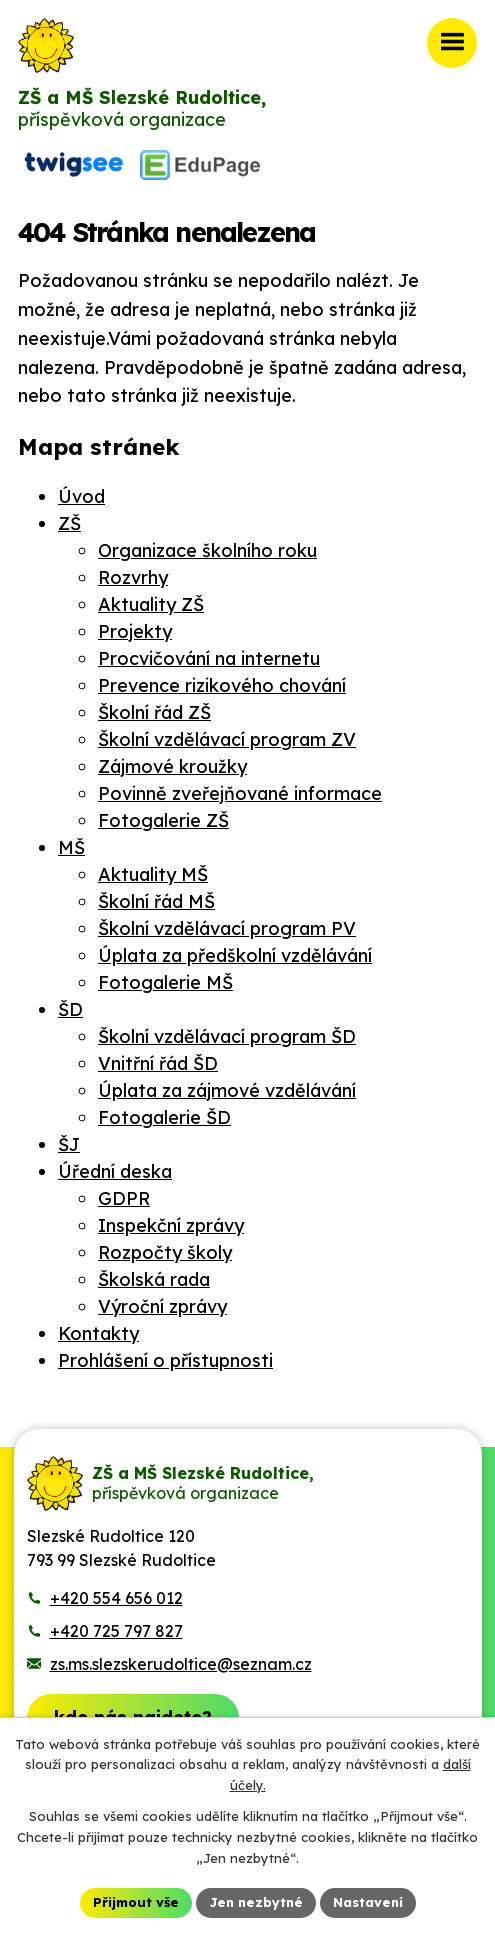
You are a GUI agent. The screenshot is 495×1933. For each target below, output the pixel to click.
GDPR (124, 1198)
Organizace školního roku (207, 550)
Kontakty (98, 1333)
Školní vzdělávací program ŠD (227, 1036)
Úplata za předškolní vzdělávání (235, 955)
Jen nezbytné (256, 1902)
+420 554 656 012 (116, 1598)
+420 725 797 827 (116, 1631)
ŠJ (69, 1144)
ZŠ (69, 523)
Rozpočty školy (165, 1252)
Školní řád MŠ (156, 901)
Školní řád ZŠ (154, 712)
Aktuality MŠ (153, 874)
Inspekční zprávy (171, 1225)
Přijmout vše (136, 1902)
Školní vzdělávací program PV (227, 928)
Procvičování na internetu (209, 658)
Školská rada (154, 1279)
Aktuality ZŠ (151, 604)
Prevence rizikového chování (222, 685)
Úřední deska (115, 1171)
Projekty (135, 631)
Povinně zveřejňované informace (240, 793)
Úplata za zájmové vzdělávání (227, 1090)
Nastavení (368, 1902)
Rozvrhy (133, 577)
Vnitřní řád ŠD (158, 1063)
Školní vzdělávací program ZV (227, 739)
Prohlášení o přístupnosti (165, 1360)
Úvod (81, 496)
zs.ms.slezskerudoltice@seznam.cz (181, 1664)
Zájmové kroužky (172, 766)
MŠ (71, 847)
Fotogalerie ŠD (164, 1117)
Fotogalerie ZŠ (163, 820)
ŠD (70, 1009)
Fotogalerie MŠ (165, 982)
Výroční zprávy (162, 1306)
